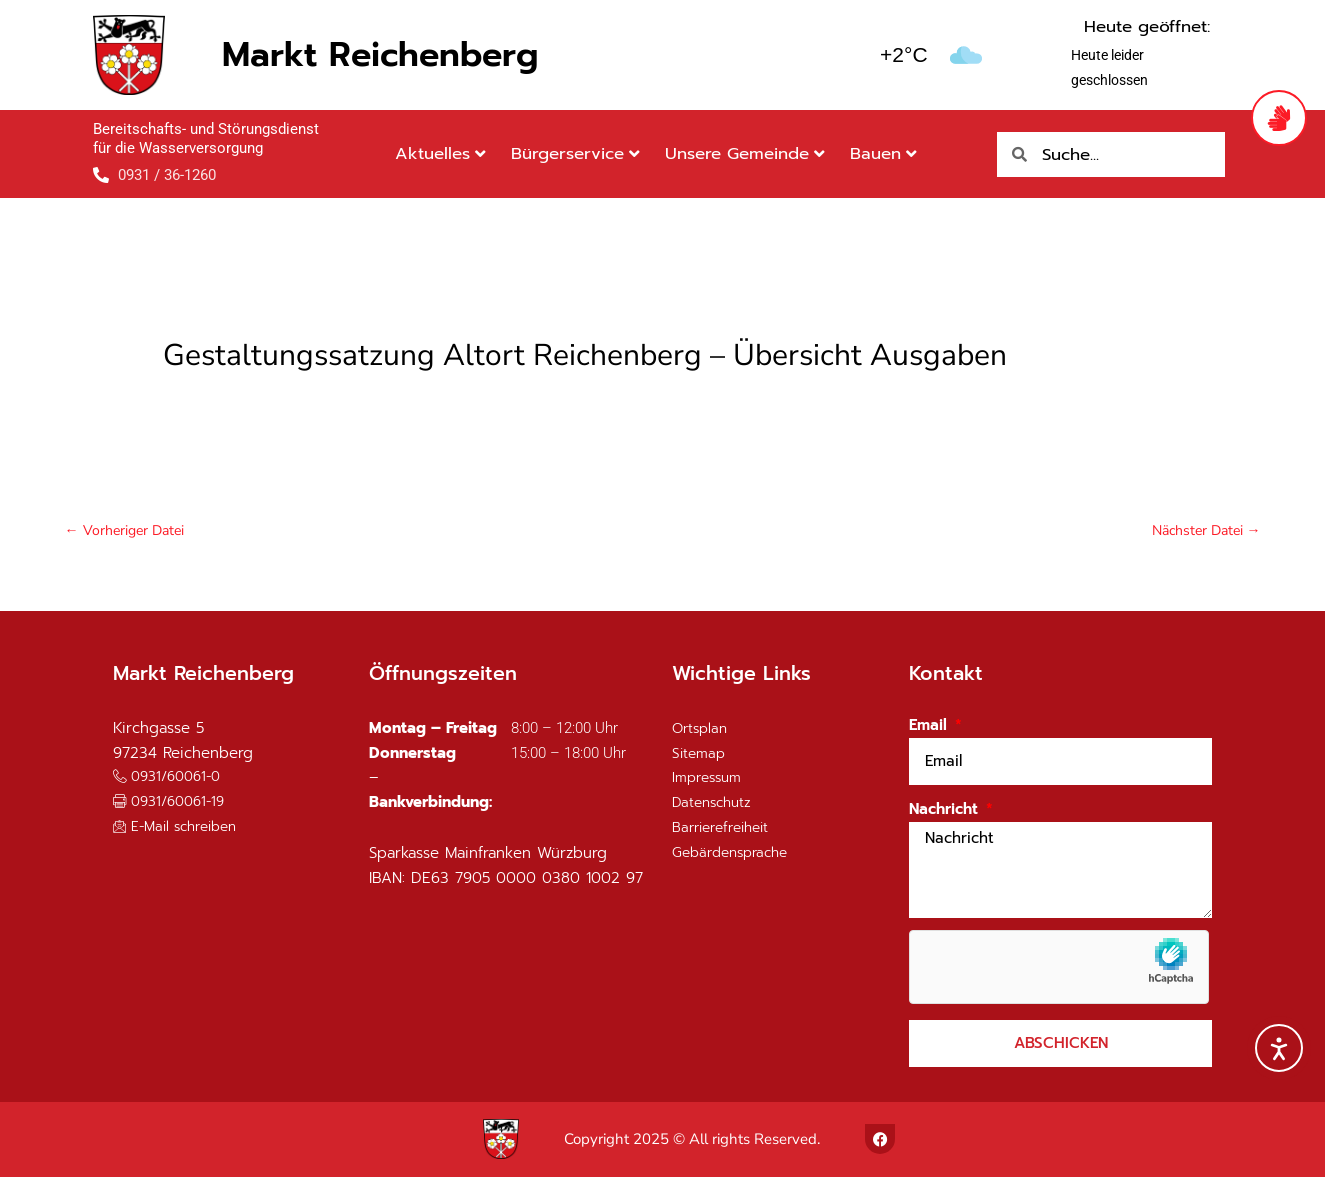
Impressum (710, 780)
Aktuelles (440, 153)
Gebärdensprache (736, 854)
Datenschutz (715, 805)
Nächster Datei (1202, 531)
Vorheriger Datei (128, 531)
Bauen (883, 153)
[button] (174, 803)
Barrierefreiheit (726, 829)
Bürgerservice (575, 153)
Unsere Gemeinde (745, 153)
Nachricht (946, 812)
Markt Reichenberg (380, 54)
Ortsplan (702, 730)
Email (930, 728)
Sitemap (700, 755)
